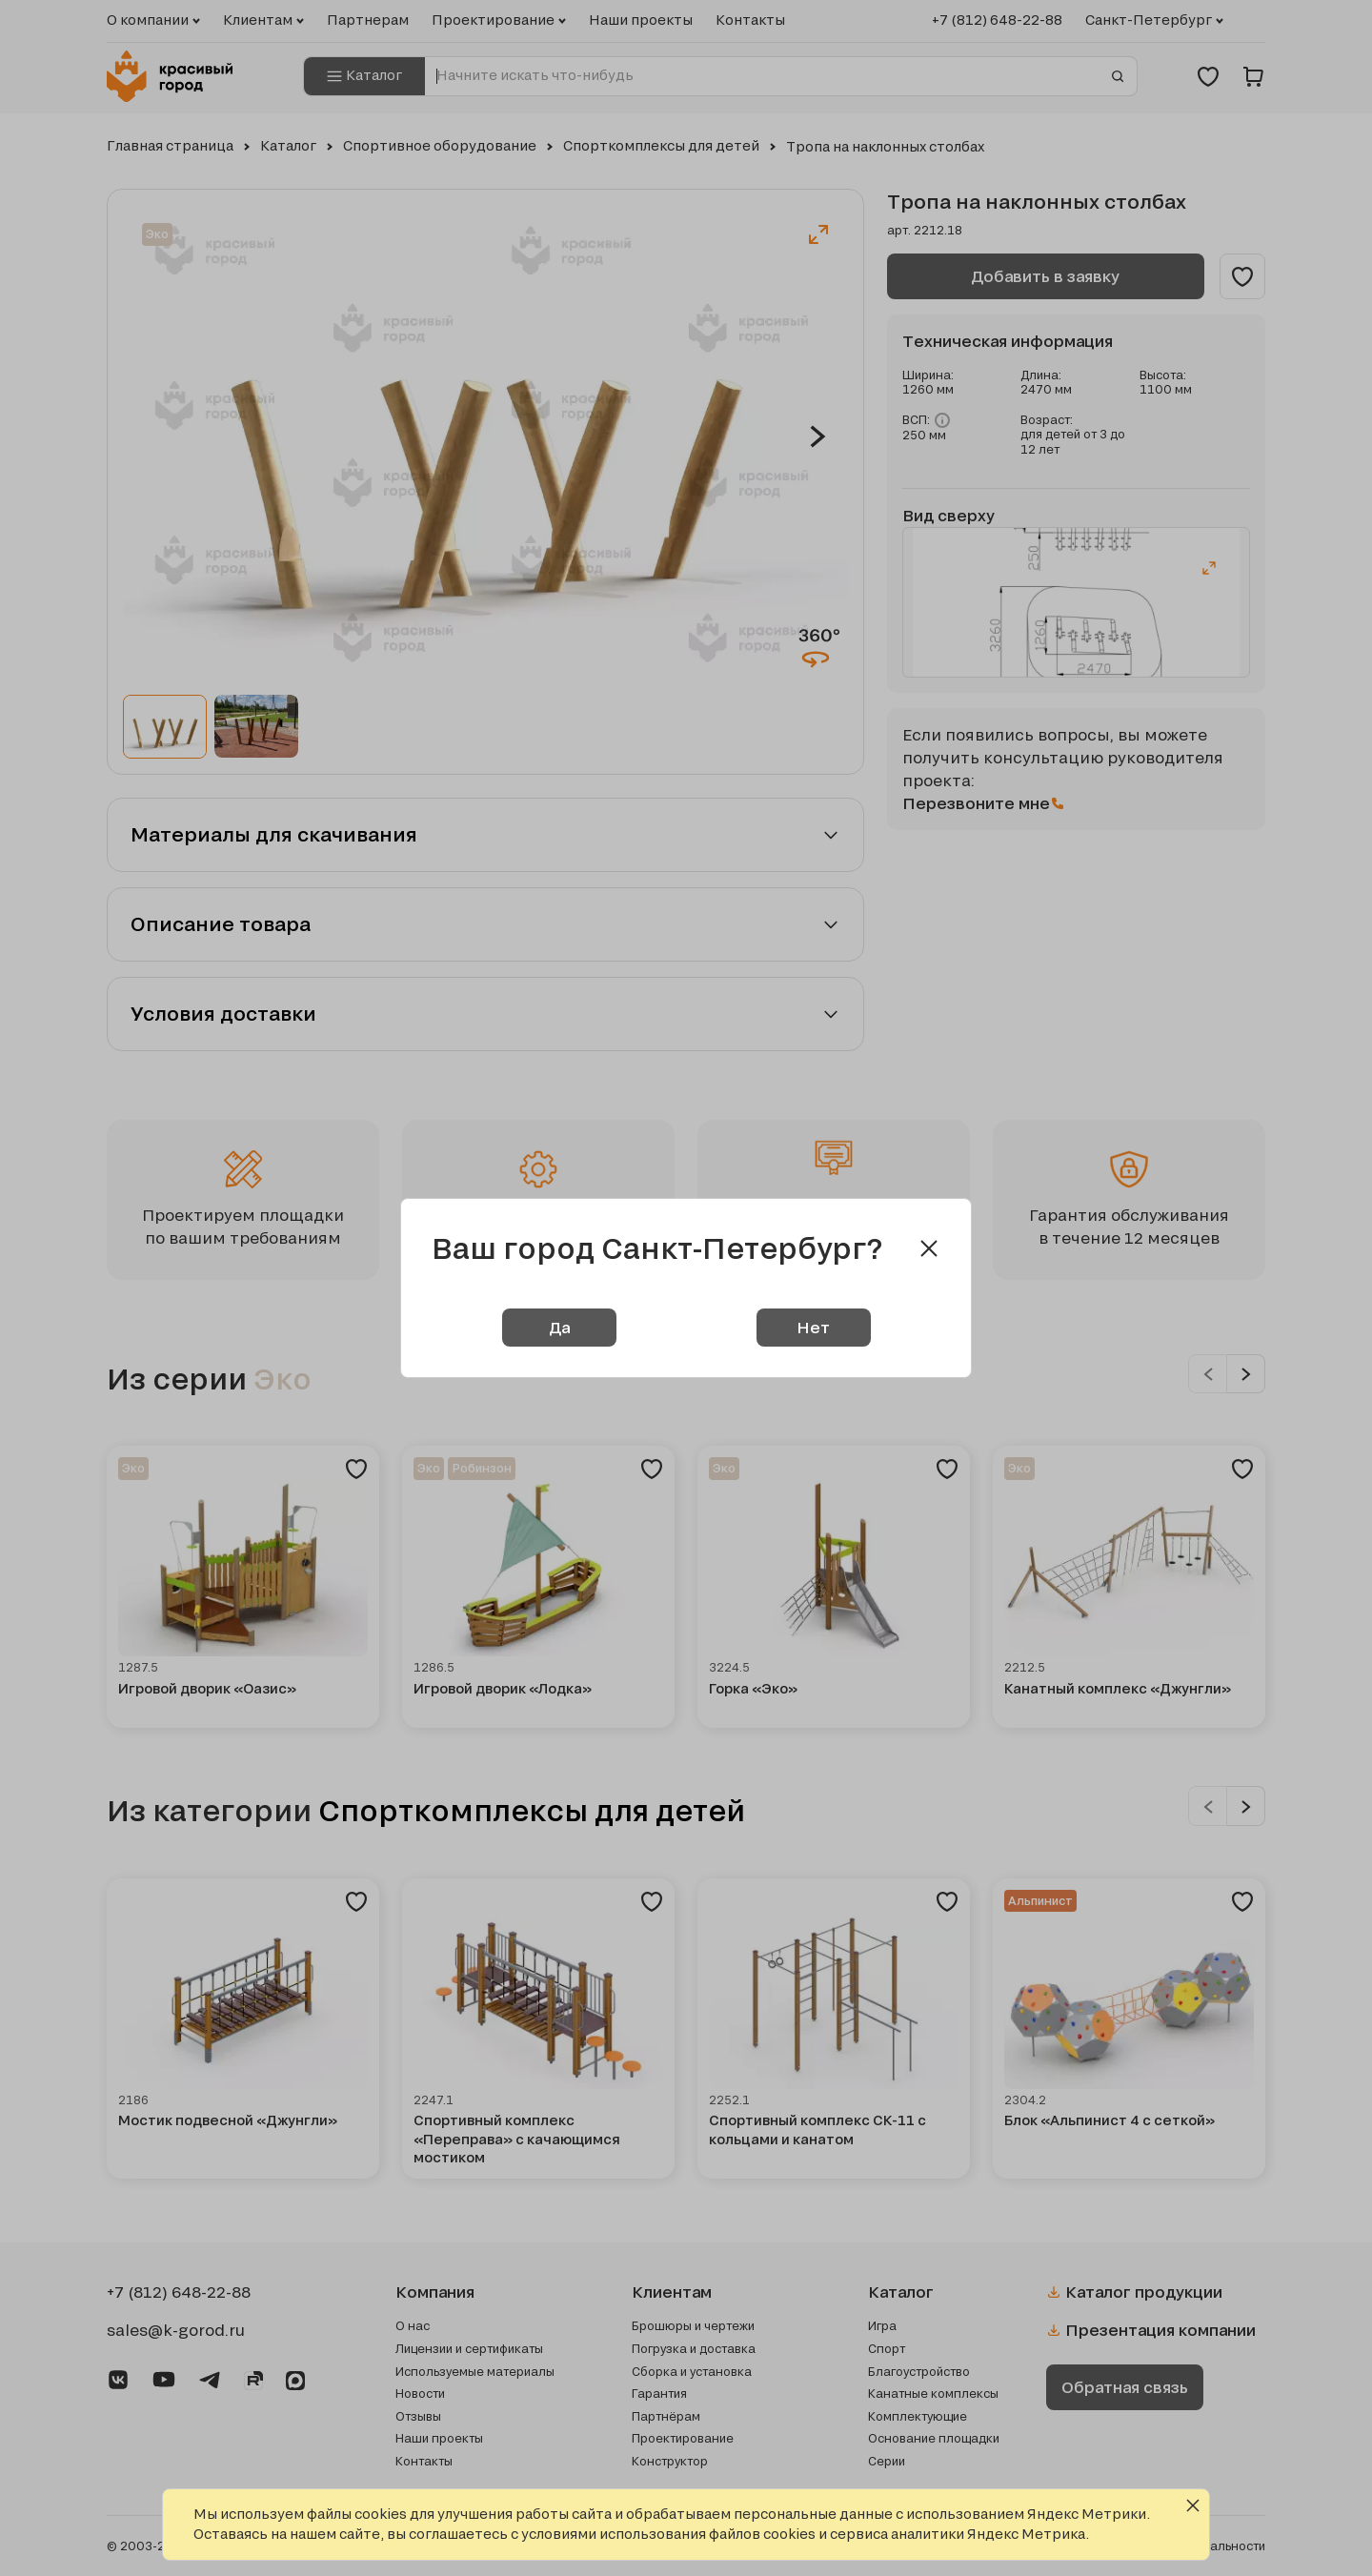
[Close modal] (929, 1248)
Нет (813, 1327)
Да (559, 1327)
